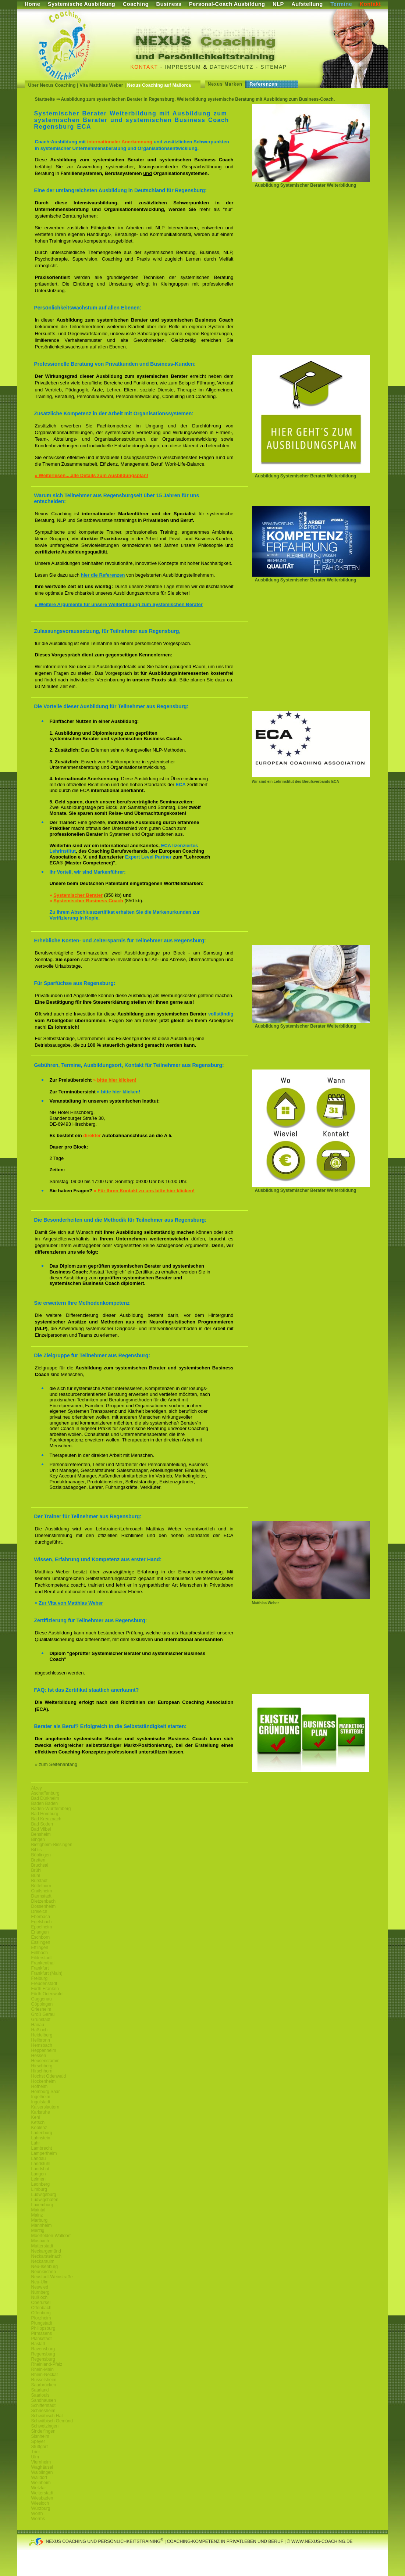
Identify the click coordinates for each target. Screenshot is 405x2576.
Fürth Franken (45, 1988)
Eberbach (40, 1916)
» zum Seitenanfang (56, 1764)
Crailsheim (41, 1891)
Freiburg (39, 1978)
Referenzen (264, 84)
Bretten (38, 1860)
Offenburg (41, 2312)
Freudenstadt (44, 1983)
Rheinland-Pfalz (47, 2364)
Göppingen (42, 2004)
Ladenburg (41, 2132)
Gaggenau (41, 1999)
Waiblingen (42, 2472)
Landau (38, 2158)
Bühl (35, 1875)
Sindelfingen (43, 2431)
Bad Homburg (44, 1813)
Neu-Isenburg (44, 2266)
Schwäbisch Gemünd (52, 2420)
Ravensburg (43, 2348)
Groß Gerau (43, 2014)
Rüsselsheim (44, 2379)
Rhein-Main (42, 2369)
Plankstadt (41, 2338)
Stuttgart (39, 2446)
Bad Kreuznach (46, 1818)
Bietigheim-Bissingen (51, 1844)
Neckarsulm (42, 2261)
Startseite (45, 99)
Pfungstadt (41, 2323)
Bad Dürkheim (45, 1798)
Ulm (35, 2456)
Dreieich (39, 1911)
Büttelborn (41, 1885)
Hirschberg (42, 2065)
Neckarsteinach (46, 2256)
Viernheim (41, 2462)
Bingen (38, 1839)
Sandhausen (43, 2400)
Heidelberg (42, 2035)
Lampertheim (44, 2153)
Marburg (39, 2220)
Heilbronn (40, 2040)
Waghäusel (42, 2467)
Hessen (38, 2055)
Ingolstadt (40, 2101)
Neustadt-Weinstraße (52, 2276)
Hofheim (39, 2086)
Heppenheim (43, 2050)
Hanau (37, 2024)
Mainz (37, 2215)
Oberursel (41, 2302)
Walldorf (39, 2477)
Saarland (40, 2390)
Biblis (36, 1849)
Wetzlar (38, 2487)
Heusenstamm (45, 2060)
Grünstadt (41, 2019)
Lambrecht (41, 2148)
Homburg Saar (45, 2091)
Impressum (183, 67)
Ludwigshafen (44, 2199)
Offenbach (41, 2307)
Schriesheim (43, 2410)
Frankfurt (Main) (47, 1973)
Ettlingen (40, 1947)
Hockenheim (43, 2081)
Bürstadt (39, 1880)
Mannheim (41, 2225)
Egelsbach (41, 1921)
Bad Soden (42, 1824)
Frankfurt (40, 1968)
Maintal (38, 2210)
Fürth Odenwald (47, 1993)
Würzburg (40, 2508)
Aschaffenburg (45, 1793)
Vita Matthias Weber (101, 85)
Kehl (35, 2117)
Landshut (40, 2168)
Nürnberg (40, 2292)
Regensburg (43, 2354)
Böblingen (41, 1854)
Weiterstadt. (43, 2493)
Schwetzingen (45, 2426)
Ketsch (38, 2122)
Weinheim (41, 2482)
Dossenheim (43, 1906)
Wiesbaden (42, 2498)
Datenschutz (231, 67)
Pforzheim (41, 2318)
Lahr (35, 2143)
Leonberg (40, 2184)
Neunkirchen (43, 2271)
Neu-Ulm (40, 2282)
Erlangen (40, 1932)
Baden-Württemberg (51, 1808)
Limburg (39, 2189)
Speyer (38, 2441)
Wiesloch (40, 2503)
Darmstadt (41, 1896)
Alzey (36, 1788)
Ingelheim (40, 2096)
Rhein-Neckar (44, 2374)
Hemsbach (41, 2045)
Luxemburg (42, 2204)
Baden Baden (44, 1803)
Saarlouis (40, 2395)
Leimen (38, 2179)
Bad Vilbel (41, 1829)
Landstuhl (40, 2163)
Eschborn (40, 1937)
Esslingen (40, 1942)
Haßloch (39, 2029)
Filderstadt (41, 1957)
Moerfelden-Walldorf (51, 2235)
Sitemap (273, 67)
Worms (38, 2518)
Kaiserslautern (45, 2107)
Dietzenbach (43, 1901)
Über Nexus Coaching (52, 85)
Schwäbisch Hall (47, 2415)
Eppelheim (41, 1927)
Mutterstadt (42, 2246)
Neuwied (40, 2287)
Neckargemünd (46, 2251)
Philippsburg (43, 2328)
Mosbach (40, 2240)
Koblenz (39, 2127)
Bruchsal (40, 1865)
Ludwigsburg (43, 2194)
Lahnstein (40, 2137)
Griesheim (41, 2009)
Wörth (37, 2513)
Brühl (36, 1870)
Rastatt (38, 2343)
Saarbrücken (43, 2384)
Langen (38, 2173)
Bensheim (41, 1834)
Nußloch (39, 2297)
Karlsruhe (40, 2112)
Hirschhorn (42, 2071)
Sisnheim (40, 2436)
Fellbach (39, 1952)
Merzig (38, 2230)
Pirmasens (41, 2333)
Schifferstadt (43, 2405)
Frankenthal (42, 1963)
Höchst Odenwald (48, 2076)
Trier (35, 2451)
